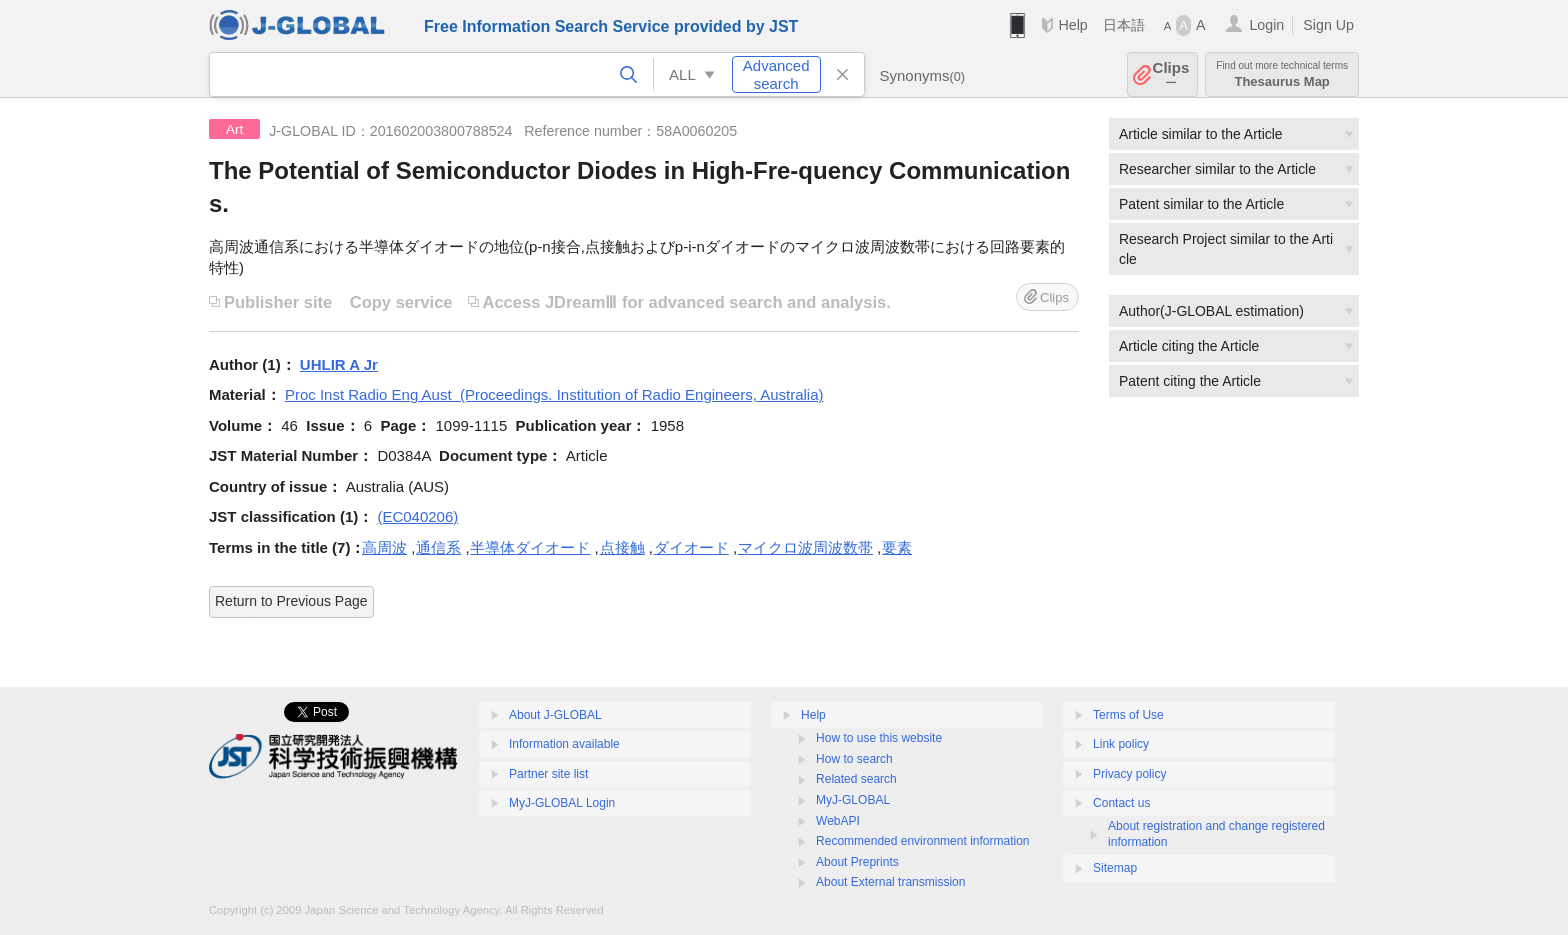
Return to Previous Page (291, 601)
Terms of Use (1128, 715)
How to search (854, 759)
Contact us (1121, 803)
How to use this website (879, 738)
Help (1072, 25)
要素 (897, 547)
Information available (564, 744)
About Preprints (857, 862)
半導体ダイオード (530, 547)
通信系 (438, 547)
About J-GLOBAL (555, 715)
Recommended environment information (922, 841)
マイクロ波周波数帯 (805, 547)
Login (1266, 25)
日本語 (1124, 25)
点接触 (622, 547)
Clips (1171, 74)
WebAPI (838, 821)
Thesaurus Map (1282, 74)
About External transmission (890, 882)
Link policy (1121, 744)
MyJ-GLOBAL (853, 800)
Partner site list (548, 774)
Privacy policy (1129, 774)
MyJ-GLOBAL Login (562, 803)
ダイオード (691, 547)
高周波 (384, 547)
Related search (856, 779)
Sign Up (1328, 25)
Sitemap (1115, 868)
